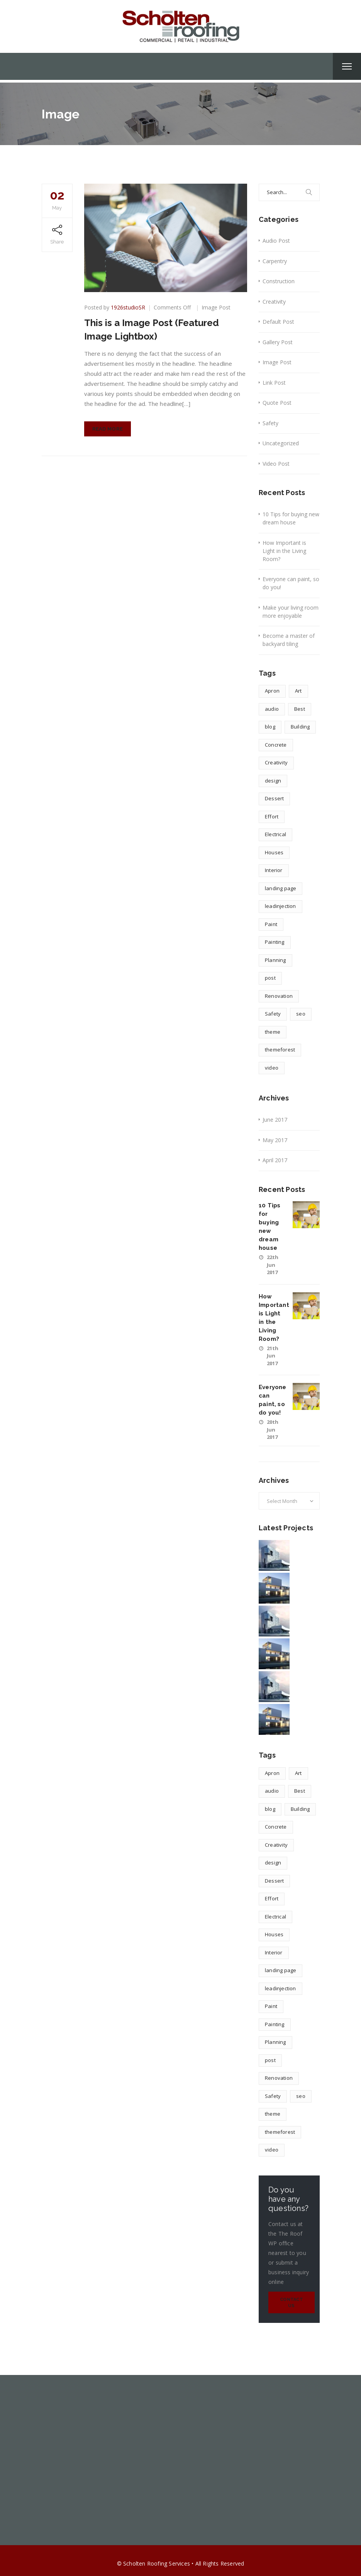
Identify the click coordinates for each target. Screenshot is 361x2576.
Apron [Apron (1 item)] (272, 690)
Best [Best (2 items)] (299, 708)
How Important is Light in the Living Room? (284, 551)
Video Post (276, 463)
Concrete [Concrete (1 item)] (276, 744)
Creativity (274, 301)
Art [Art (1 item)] (298, 690)
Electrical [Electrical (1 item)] (275, 834)
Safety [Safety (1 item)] (273, 1013)
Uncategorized (281, 443)
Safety (270, 423)
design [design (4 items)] (273, 780)
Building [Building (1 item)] (300, 726)
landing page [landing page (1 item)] (280, 888)
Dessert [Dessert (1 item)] (274, 798)
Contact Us (291, 2302)
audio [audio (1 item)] (272, 708)
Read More (107, 429)
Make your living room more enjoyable (291, 611)
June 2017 (275, 1119)
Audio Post (276, 240)
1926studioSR (128, 307)
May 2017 (275, 1140)
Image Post (216, 307)
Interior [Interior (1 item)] (274, 870)
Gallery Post (278, 342)
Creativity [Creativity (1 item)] (276, 762)
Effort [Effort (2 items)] (271, 816)
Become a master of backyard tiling (289, 639)
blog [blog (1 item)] (270, 726)
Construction (279, 281)
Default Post (278, 321)
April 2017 (275, 1160)
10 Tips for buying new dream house (291, 518)
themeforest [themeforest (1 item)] (280, 1049)
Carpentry (275, 261)
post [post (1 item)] (270, 977)
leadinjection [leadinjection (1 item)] (280, 906)
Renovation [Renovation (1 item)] (279, 995)
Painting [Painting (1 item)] (275, 941)
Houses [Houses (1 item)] (274, 852)
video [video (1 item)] (271, 1067)
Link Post (274, 382)
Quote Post (277, 402)
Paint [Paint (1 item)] (271, 924)
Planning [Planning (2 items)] (275, 960)
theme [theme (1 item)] (272, 1031)
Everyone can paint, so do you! (291, 583)
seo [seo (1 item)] (300, 1013)
